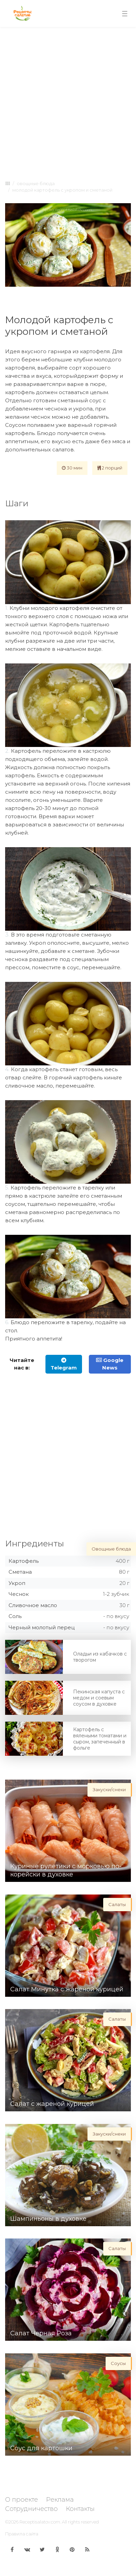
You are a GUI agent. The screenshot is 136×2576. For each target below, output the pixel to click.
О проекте (21, 2499)
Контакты (80, 2509)
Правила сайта (21, 2533)
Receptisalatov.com (39, 2522)
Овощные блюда (36, 183)
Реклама (60, 2499)
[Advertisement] (67, 102)
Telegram (64, 1364)
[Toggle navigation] (125, 13)
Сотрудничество (31, 2509)
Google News (109, 1364)
